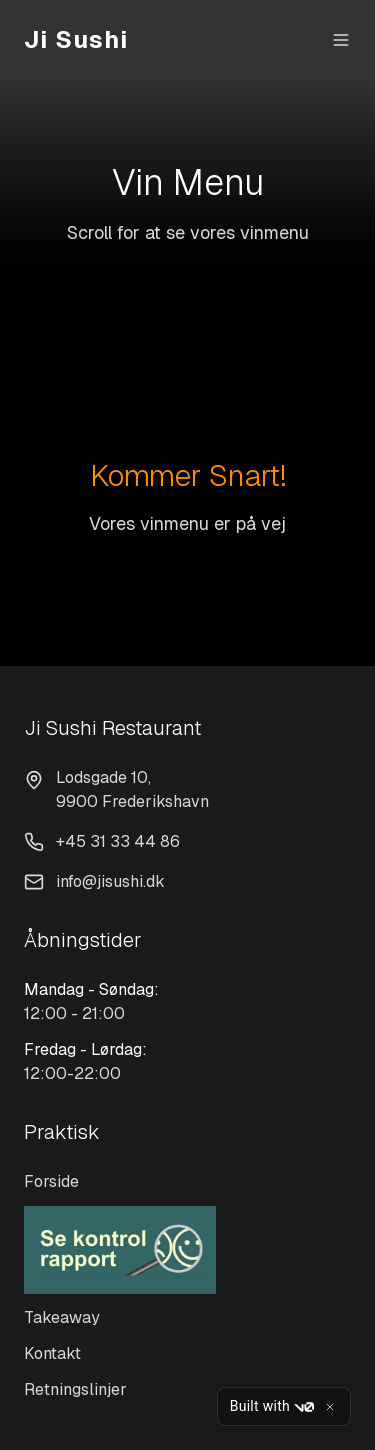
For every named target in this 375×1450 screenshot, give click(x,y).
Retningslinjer (75, 1389)
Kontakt (52, 1353)
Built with (272, 1407)
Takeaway (62, 1317)
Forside (51, 1181)
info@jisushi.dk (110, 881)
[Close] (330, 1407)
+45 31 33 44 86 (118, 841)
